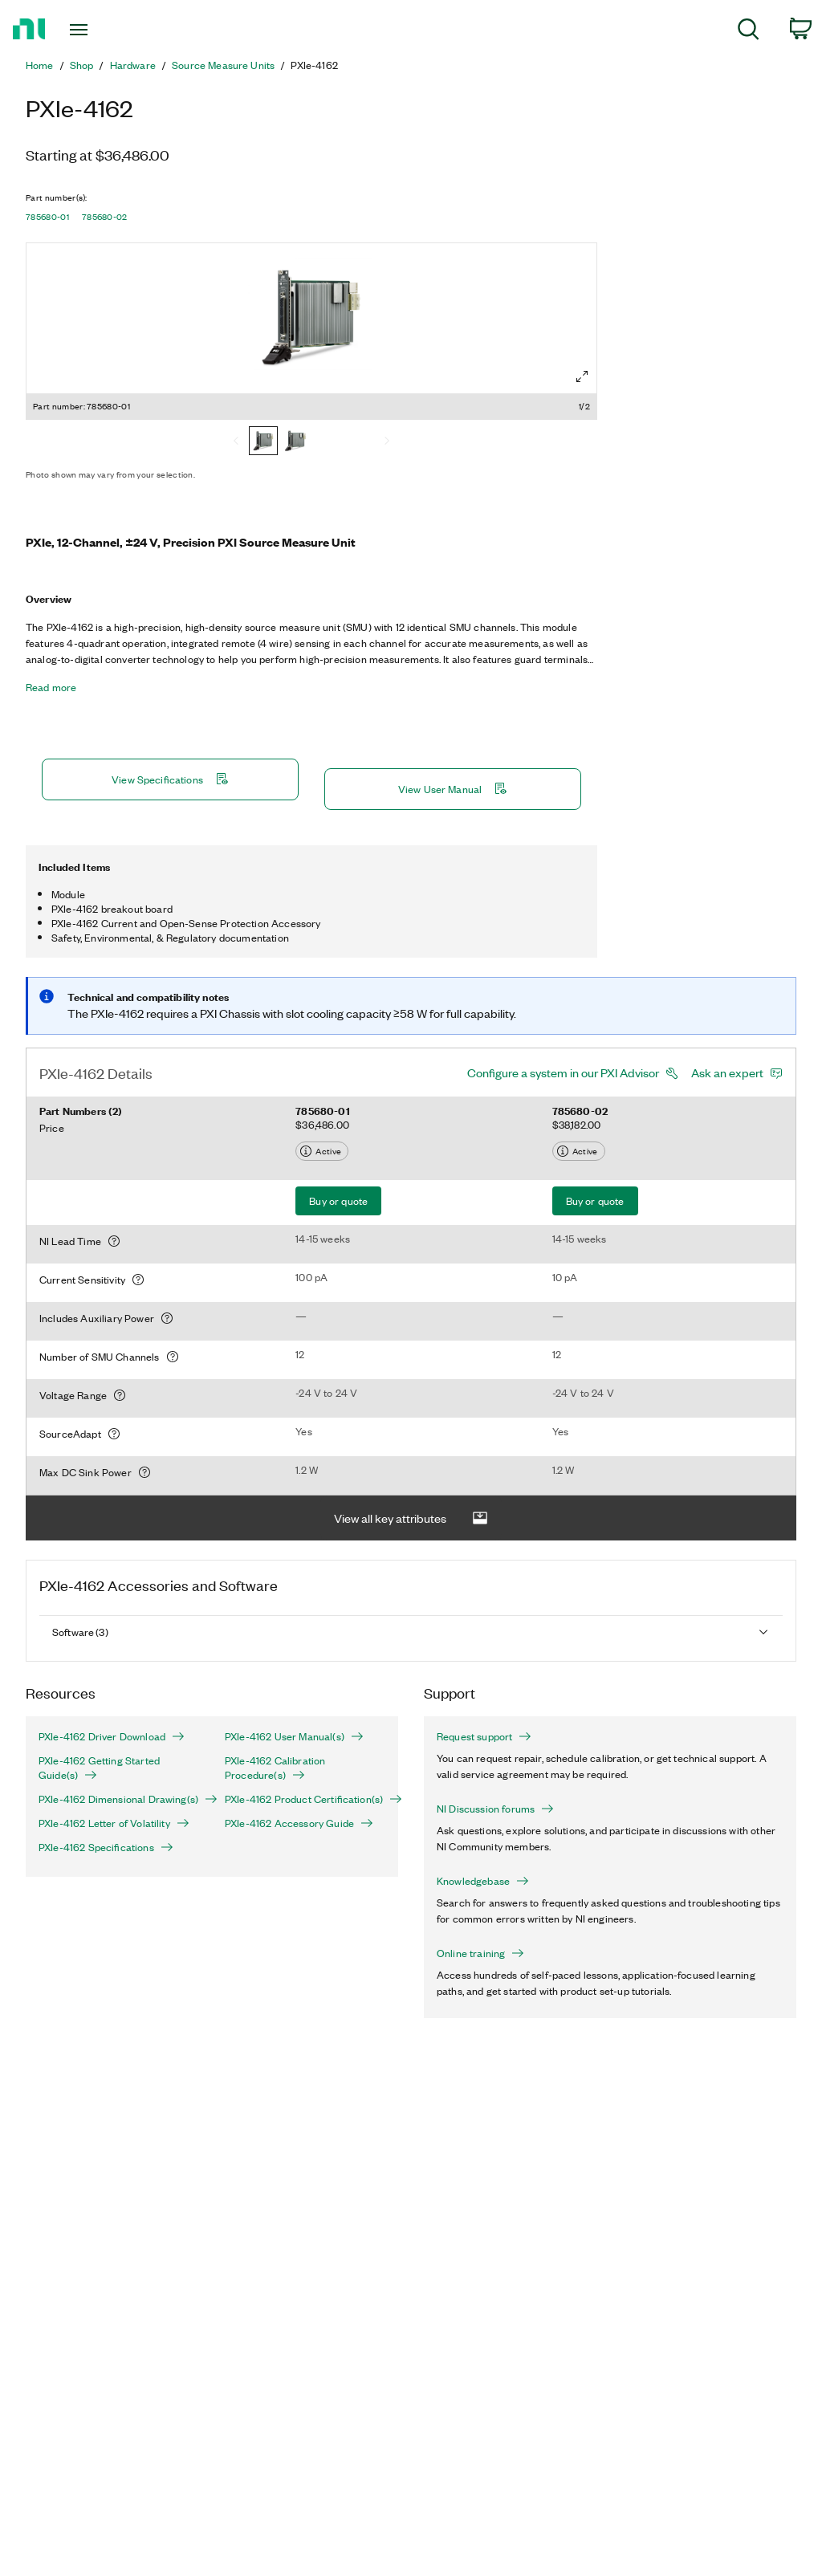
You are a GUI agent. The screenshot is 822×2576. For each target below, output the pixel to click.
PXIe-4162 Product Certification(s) (305, 1799)
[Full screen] (582, 376)
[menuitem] (748, 31)
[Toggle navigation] (107, 29)
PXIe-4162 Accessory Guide (299, 1823)
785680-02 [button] (105, 216)
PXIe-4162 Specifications (106, 1847)
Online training (480, 1953)
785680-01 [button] (47, 216)
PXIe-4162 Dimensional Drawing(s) (119, 1799)
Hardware (133, 65)
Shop (82, 65)
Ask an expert (727, 1072)
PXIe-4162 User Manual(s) (294, 1736)
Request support (484, 1736)
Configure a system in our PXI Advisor (563, 1072)
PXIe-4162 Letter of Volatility (114, 1823)
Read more (51, 687)
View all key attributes (411, 1518)
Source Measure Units (223, 65)
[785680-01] (263, 442)
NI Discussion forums (495, 1808)
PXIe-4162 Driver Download (112, 1736)
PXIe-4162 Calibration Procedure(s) (275, 1767)
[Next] (386, 442)
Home (40, 65)
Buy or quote (338, 1200)
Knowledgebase (483, 1881)
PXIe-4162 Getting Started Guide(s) (99, 1767)
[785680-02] (295, 442)
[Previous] (236, 442)
